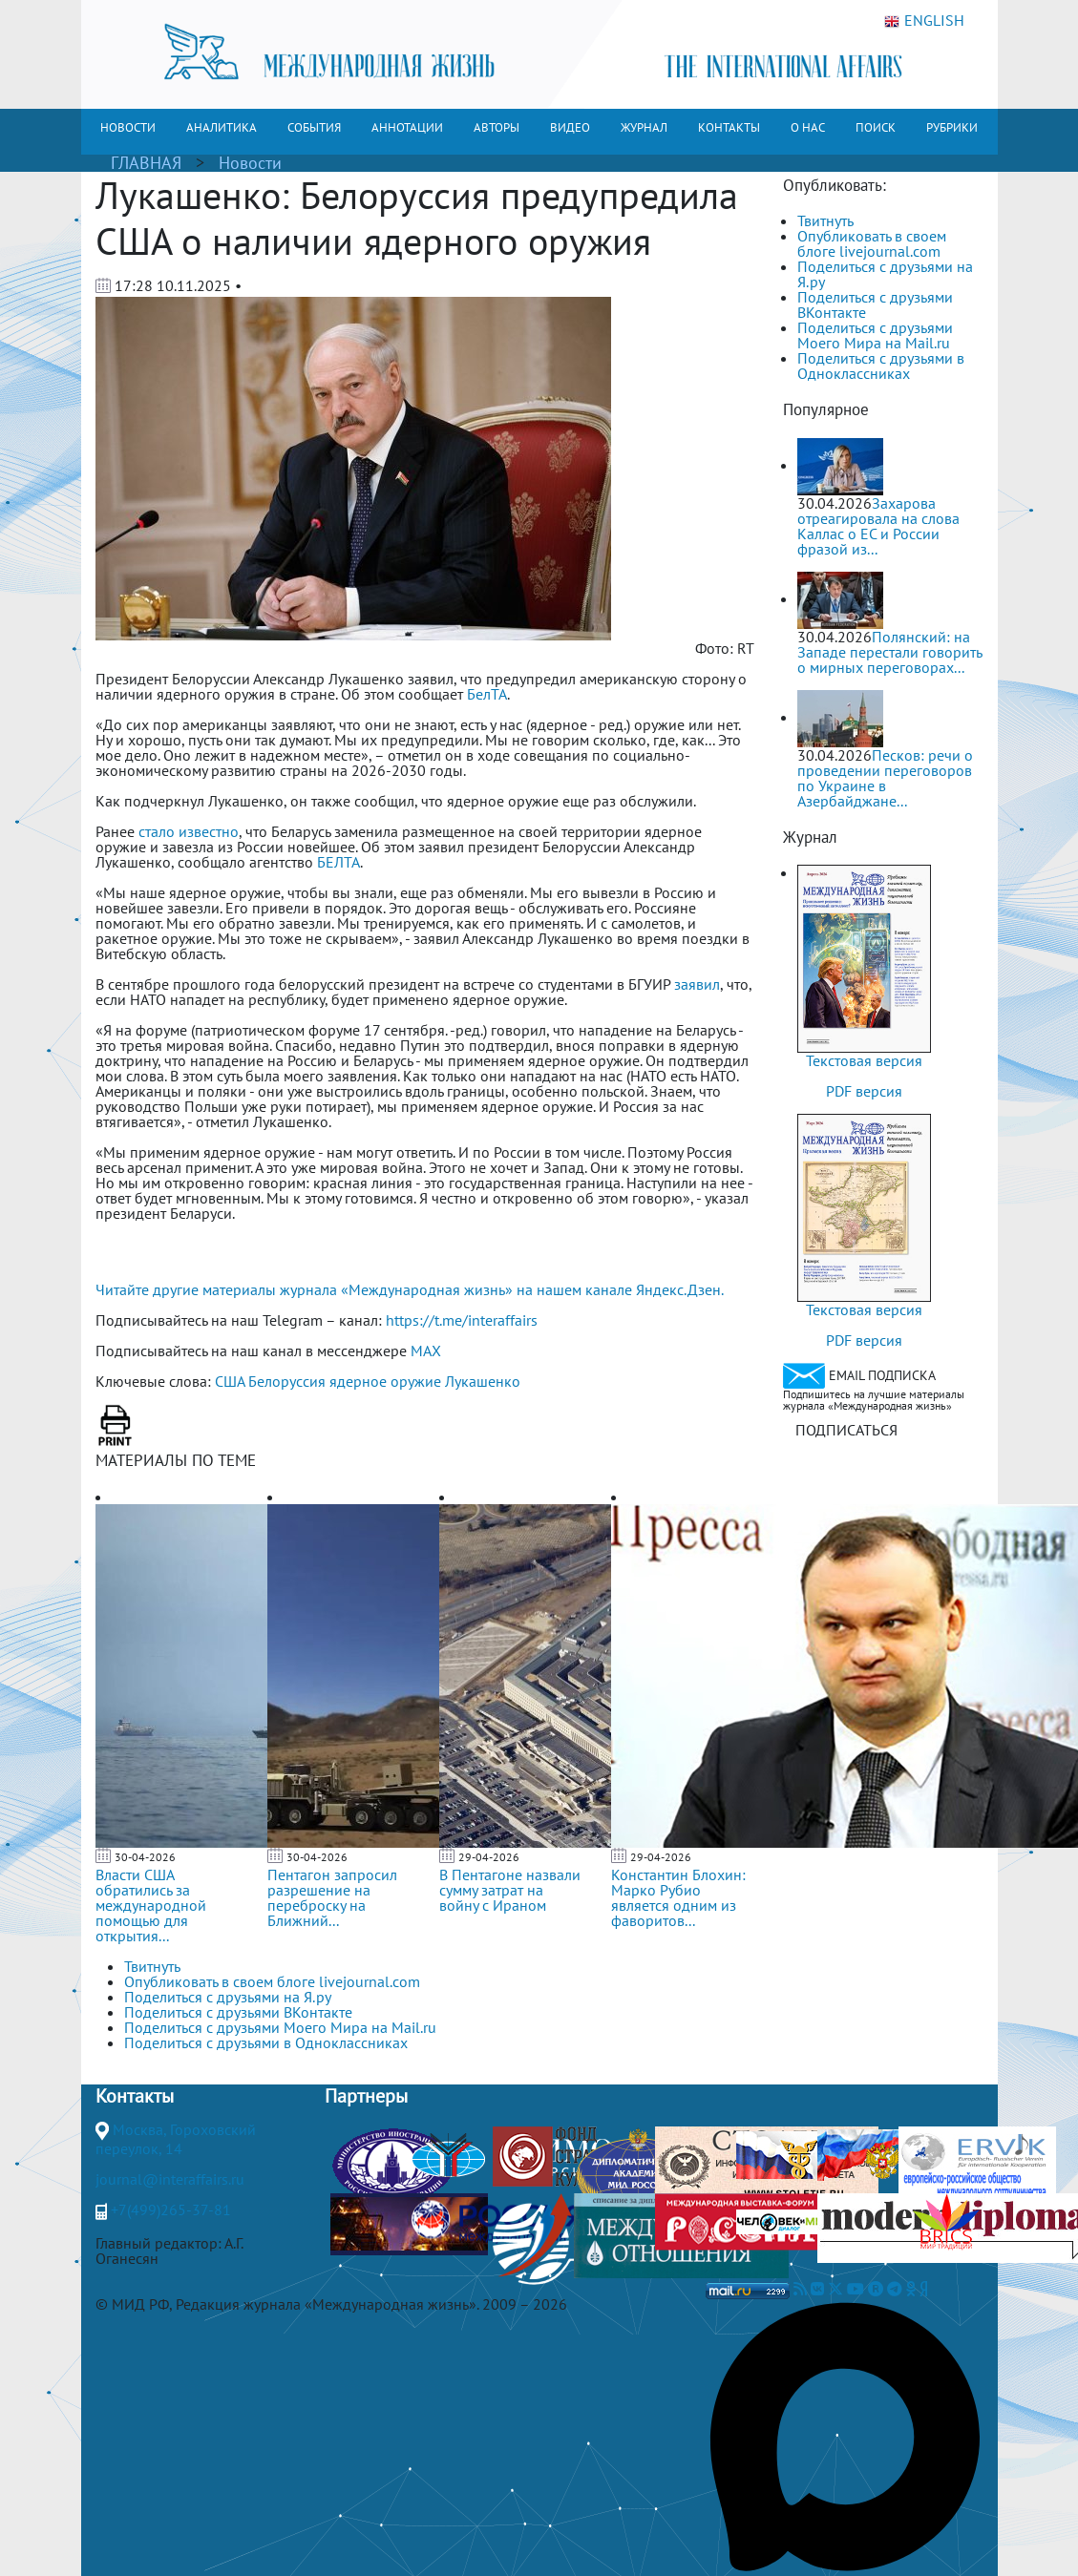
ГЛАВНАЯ (146, 163)
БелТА (487, 693)
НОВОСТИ (128, 127)
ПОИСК (876, 127)
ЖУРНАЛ (644, 127)
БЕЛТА (338, 861)
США (229, 1381)
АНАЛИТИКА (221, 127)
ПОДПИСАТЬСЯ (846, 1429)
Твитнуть (825, 220)
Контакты (134, 2096)
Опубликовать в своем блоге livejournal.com (871, 243)
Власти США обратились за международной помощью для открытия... (150, 1905)
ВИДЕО (570, 127)
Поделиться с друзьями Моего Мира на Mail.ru (875, 335)
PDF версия (864, 1090)
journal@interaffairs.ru (169, 2179)
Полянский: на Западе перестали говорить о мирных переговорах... (889, 652)
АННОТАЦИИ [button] (407, 127)
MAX (426, 1350)
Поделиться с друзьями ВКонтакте (875, 304)
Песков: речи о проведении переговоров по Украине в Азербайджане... (885, 777)
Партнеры (366, 2096)
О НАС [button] (808, 127)
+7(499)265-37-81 (171, 2209)
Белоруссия (287, 1381)
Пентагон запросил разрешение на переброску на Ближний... (332, 1897)
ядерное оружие (385, 1381)
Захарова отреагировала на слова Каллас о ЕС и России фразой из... (878, 525)
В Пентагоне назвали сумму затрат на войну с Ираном (510, 1890)
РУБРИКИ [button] (952, 127)
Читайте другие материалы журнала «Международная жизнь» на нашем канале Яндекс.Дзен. (409, 1289)
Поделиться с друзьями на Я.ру (885, 274)
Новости (250, 163)
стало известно (187, 831)
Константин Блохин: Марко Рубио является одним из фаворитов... (678, 1897)
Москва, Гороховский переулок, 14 (175, 2139)
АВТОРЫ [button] (496, 127)
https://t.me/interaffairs (462, 1320)
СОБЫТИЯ (314, 127)
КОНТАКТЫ (729, 127)
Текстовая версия (864, 1060)
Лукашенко (482, 1381)
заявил (697, 984)
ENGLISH (924, 21)
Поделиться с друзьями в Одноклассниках (880, 365)
